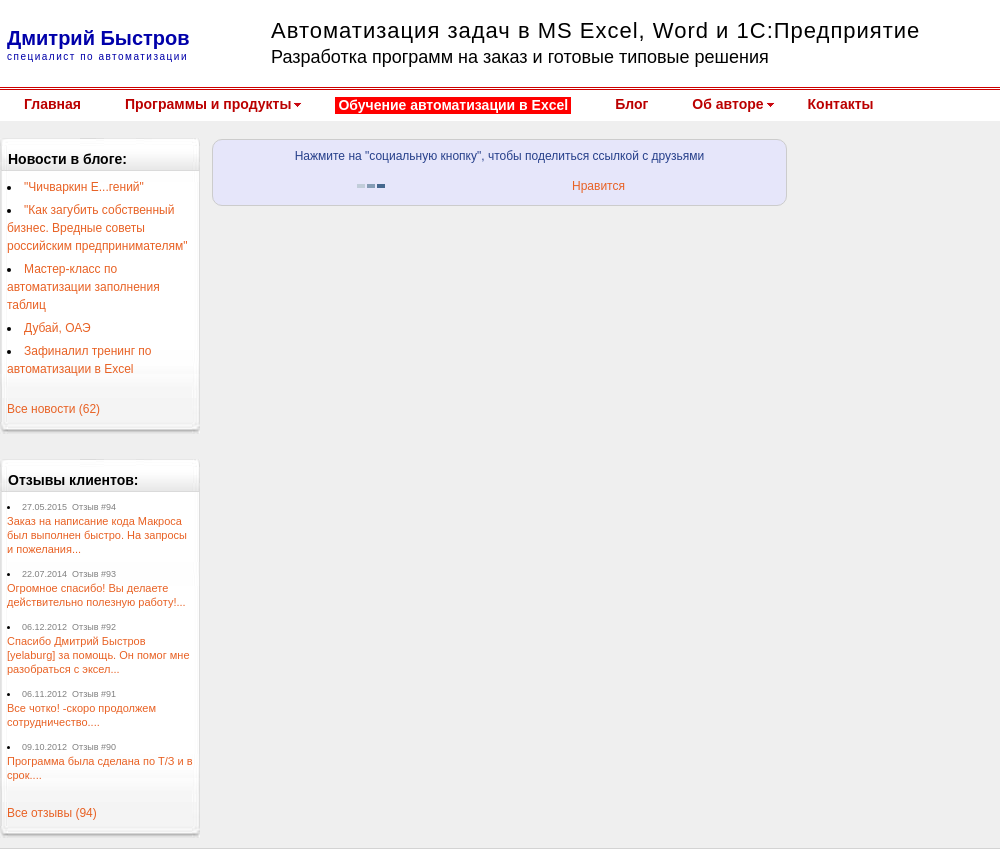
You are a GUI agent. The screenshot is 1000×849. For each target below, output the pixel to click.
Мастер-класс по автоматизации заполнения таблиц (83, 287)
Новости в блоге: (67, 159)
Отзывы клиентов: (73, 480)
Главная (52, 104)
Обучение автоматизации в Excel (453, 105)
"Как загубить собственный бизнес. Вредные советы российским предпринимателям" (97, 228)
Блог (631, 104)
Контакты (841, 104)
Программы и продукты (208, 104)
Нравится (598, 186)
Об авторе (727, 104)
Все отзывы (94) (52, 813)
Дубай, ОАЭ (57, 328)
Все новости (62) (53, 409)
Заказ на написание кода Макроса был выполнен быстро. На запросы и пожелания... (97, 535)
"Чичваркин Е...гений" (84, 187)
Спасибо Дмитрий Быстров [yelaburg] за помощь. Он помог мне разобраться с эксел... (98, 655)
